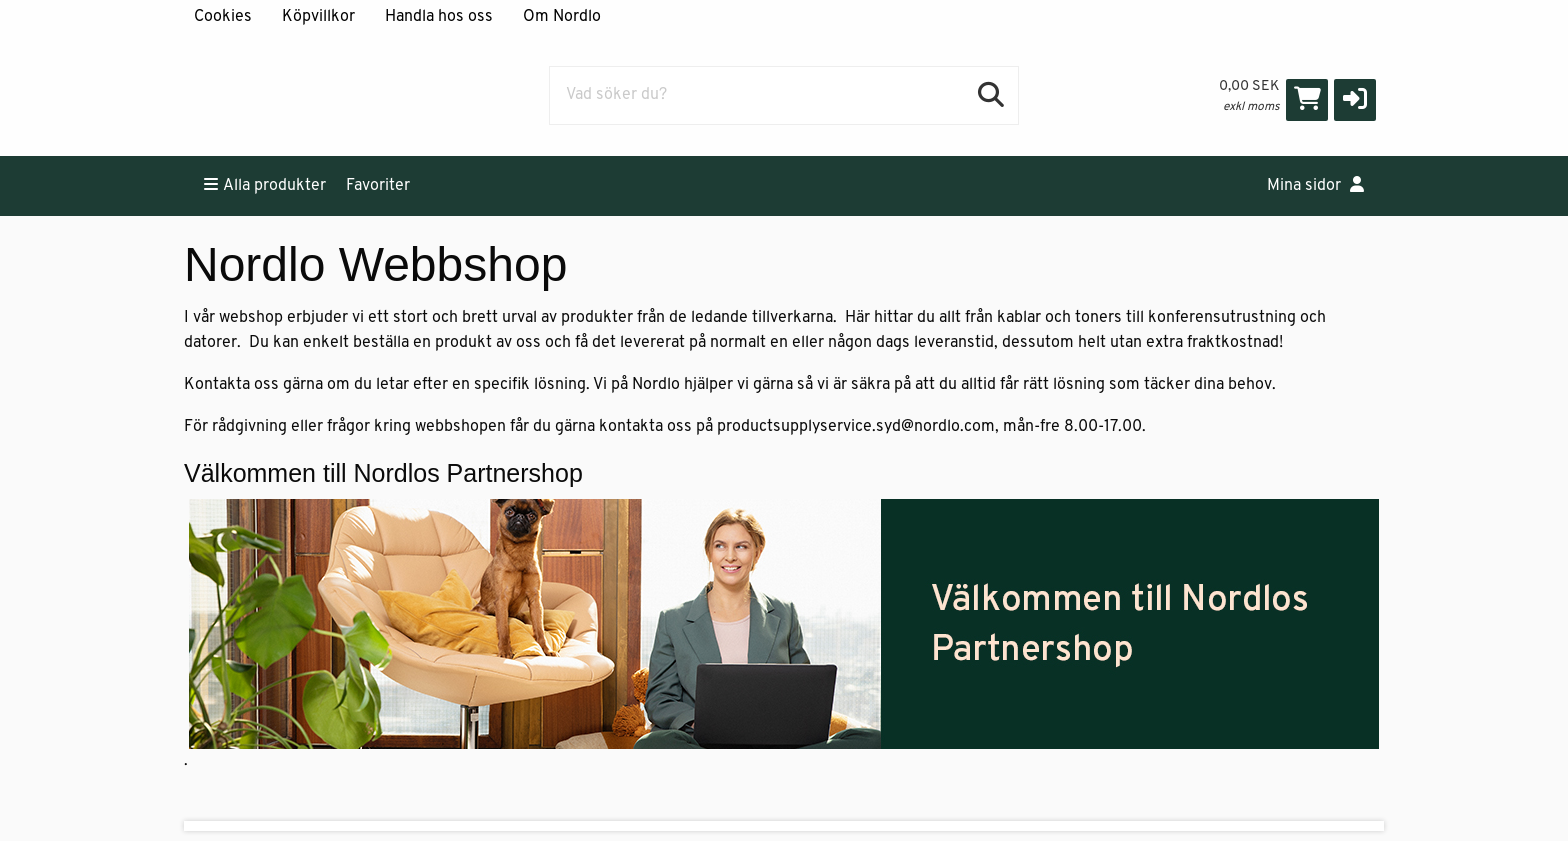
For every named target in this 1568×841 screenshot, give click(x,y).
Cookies (223, 17)
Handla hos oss (439, 17)
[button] (1355, 100)
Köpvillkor (318, 17)
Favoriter (378, 186)
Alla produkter (265, 185)
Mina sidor (1315, 185)
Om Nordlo (562, 17)
